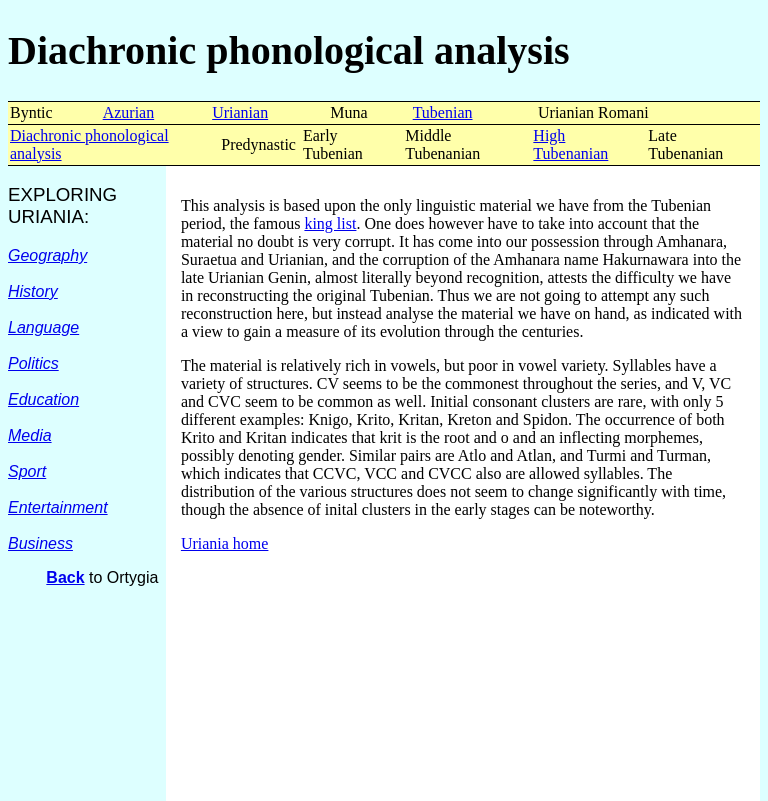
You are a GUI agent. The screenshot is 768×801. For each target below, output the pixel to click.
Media (30, 435)
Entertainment (58, 507)
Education (43, 399)
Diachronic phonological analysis (289, 50)
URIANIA (46, 216)
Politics (33, 363)
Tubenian (443, 112)
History (33, 291)
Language (43, 327)
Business (40, 543)
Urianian (240, 112)
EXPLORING (62, 194)
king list (330, 223)
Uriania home (225, 543)
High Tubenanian (570, 144)
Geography (47, 255)
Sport (27, 471)
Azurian (129, 112)
